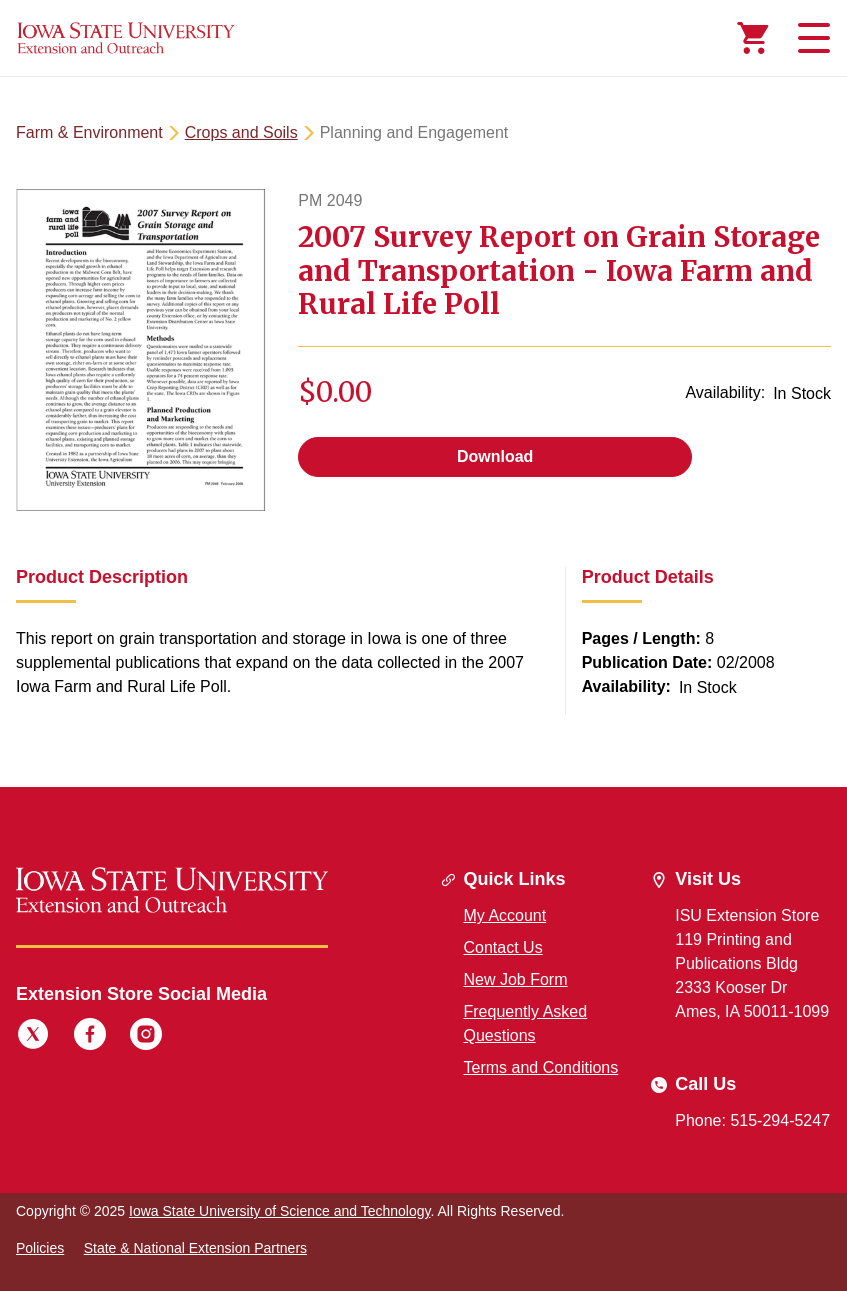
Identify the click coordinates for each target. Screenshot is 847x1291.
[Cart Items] (753, 38)
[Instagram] (146, 1037)
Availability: (725, 392)
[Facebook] (90, 1037)
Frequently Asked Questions (526, 1023)
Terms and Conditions (541, 1067)
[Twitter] (33, 1037)
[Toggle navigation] (811, 38)
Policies (40, 1248)
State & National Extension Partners (195, 1248)
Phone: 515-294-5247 (752, 1120)
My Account (505, 915)
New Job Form (516, 979)
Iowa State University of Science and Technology (279, 1211)
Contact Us (503, 947)
